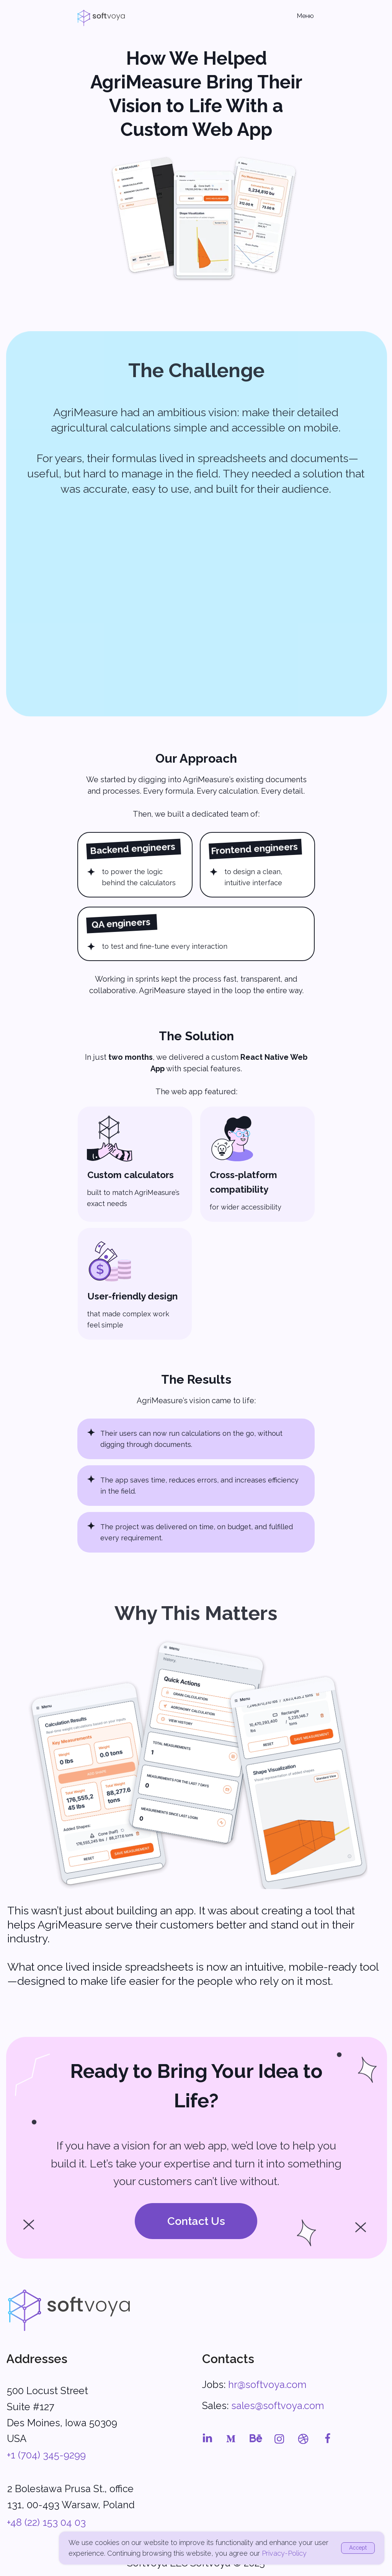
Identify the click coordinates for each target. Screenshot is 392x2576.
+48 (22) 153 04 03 (46, 2522)
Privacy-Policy (284, 2553)
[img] (69, 2310)
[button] (196, 2221)
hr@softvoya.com (267, 2384)
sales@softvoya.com (277, 2405)
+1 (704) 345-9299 (46, 2455)
